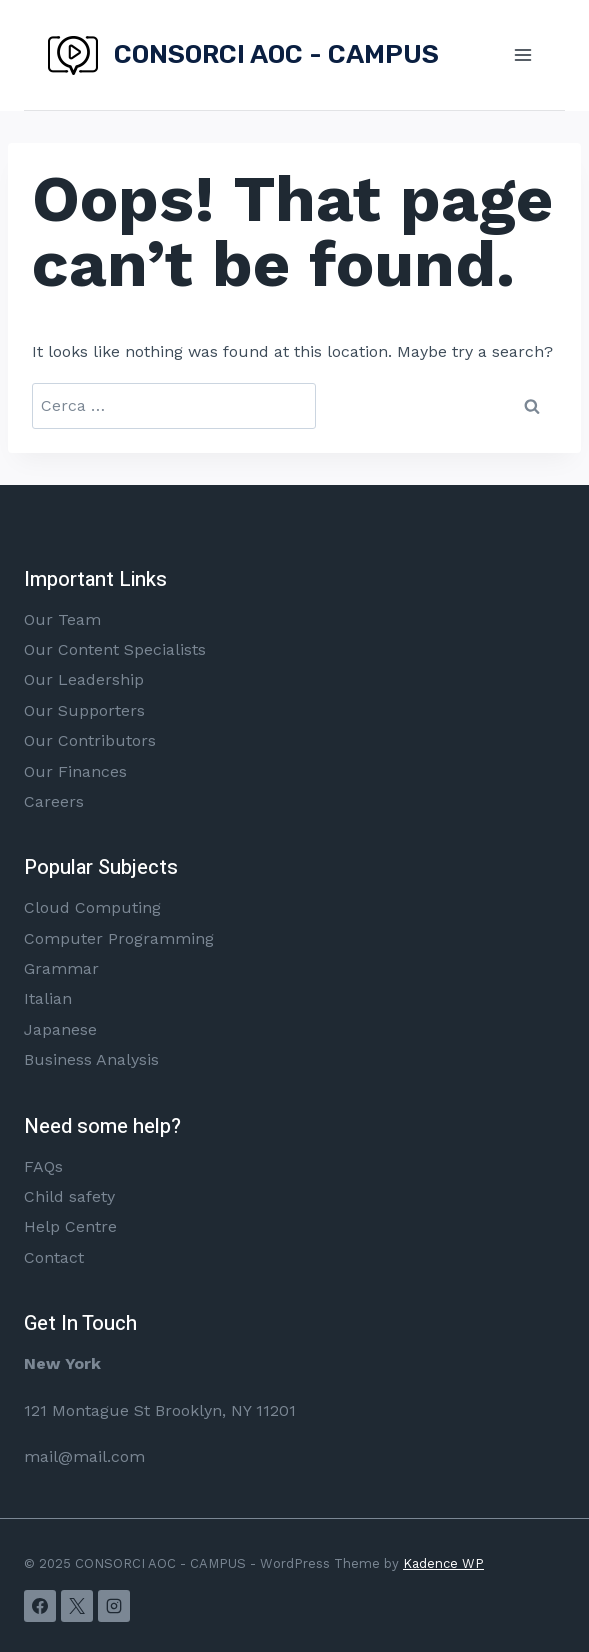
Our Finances (75, 771)
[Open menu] (522, 54)
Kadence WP (443, 1563)
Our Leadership (84, 679)
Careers (54, 801)
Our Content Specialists (115, 649)
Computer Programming (119, 938)
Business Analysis (91, 1059)
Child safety (69, 1196)
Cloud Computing (92, 907)
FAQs (43, 1166)
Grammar (61, 968)
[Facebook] (40, 1606)
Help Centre (70, 1226)
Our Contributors (90, 740)
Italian (48, 998)
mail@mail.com (84, 1456)
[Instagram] (114, 1606)
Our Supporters (84, 710)
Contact (54, 1257)
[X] (77, 1606)
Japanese (60, 1029)
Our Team (62, 619)
